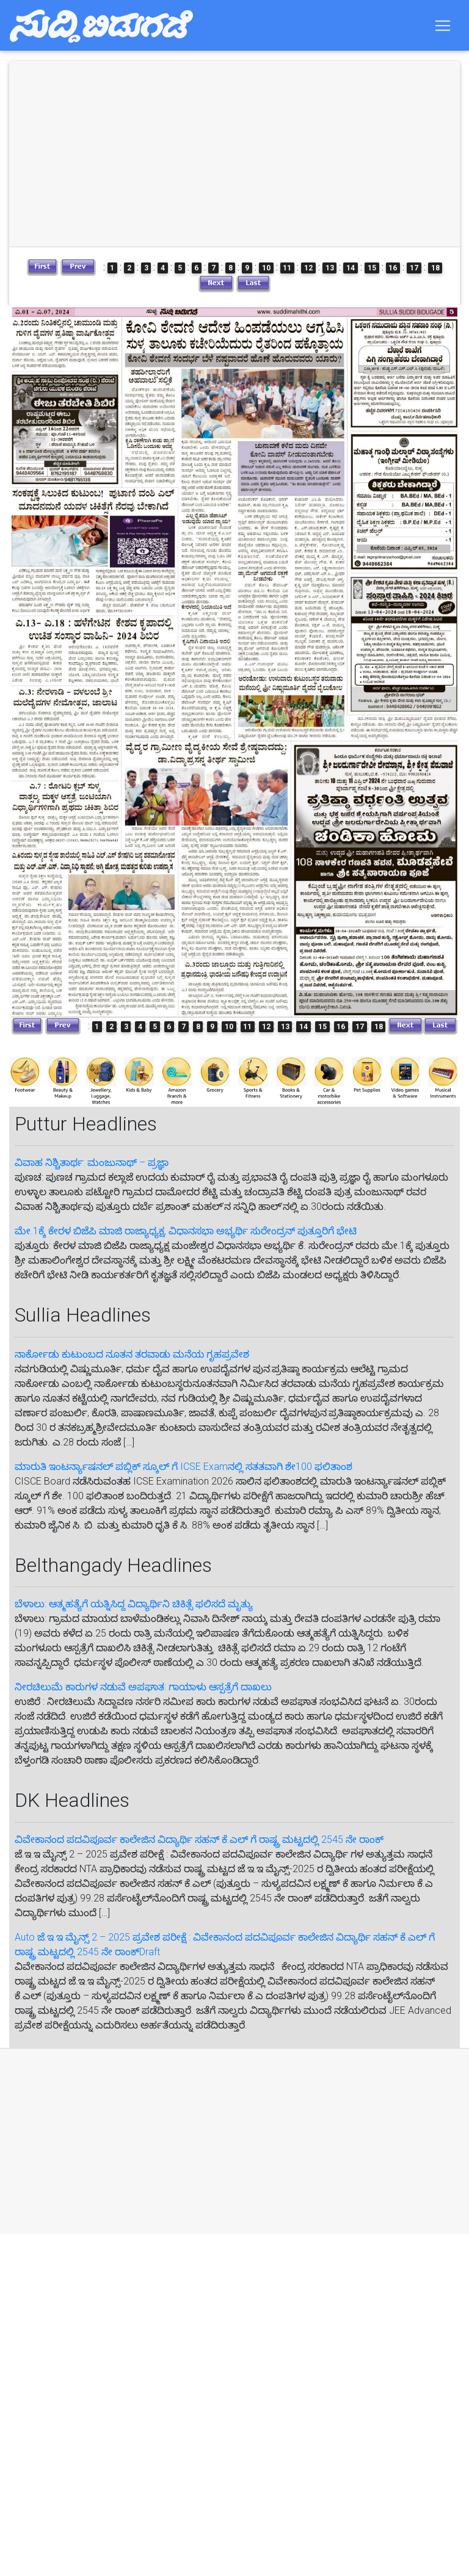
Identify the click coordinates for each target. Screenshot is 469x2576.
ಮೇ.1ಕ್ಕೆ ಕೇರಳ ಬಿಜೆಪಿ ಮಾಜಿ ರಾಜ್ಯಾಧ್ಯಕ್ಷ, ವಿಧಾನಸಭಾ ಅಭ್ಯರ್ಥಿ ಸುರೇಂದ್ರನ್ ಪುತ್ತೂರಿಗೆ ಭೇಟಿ (186, 1231)
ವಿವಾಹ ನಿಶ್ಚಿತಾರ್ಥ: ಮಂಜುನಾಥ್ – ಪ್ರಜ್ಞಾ (92, 1162)
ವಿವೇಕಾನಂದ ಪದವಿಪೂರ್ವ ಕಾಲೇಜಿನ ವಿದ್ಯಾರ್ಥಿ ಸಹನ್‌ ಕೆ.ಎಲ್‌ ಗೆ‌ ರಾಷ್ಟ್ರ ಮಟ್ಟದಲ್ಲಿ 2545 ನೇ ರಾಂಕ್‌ (199, 1839)
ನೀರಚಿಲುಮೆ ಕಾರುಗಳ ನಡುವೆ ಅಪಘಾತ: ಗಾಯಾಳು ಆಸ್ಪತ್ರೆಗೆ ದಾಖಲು (143, 1687)
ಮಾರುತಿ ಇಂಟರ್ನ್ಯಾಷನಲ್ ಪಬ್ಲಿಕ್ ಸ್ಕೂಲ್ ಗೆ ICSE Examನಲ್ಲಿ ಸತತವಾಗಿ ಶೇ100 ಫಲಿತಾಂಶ (183, 1466)
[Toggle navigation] (442, 27)
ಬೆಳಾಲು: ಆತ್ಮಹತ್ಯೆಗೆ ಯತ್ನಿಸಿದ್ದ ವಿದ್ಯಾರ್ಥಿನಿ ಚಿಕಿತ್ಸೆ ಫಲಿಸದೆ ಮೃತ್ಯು (134, 1604)
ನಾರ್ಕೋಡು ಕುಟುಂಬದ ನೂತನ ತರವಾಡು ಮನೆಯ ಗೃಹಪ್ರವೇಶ (132, 1354)
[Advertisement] (218, 2141)
